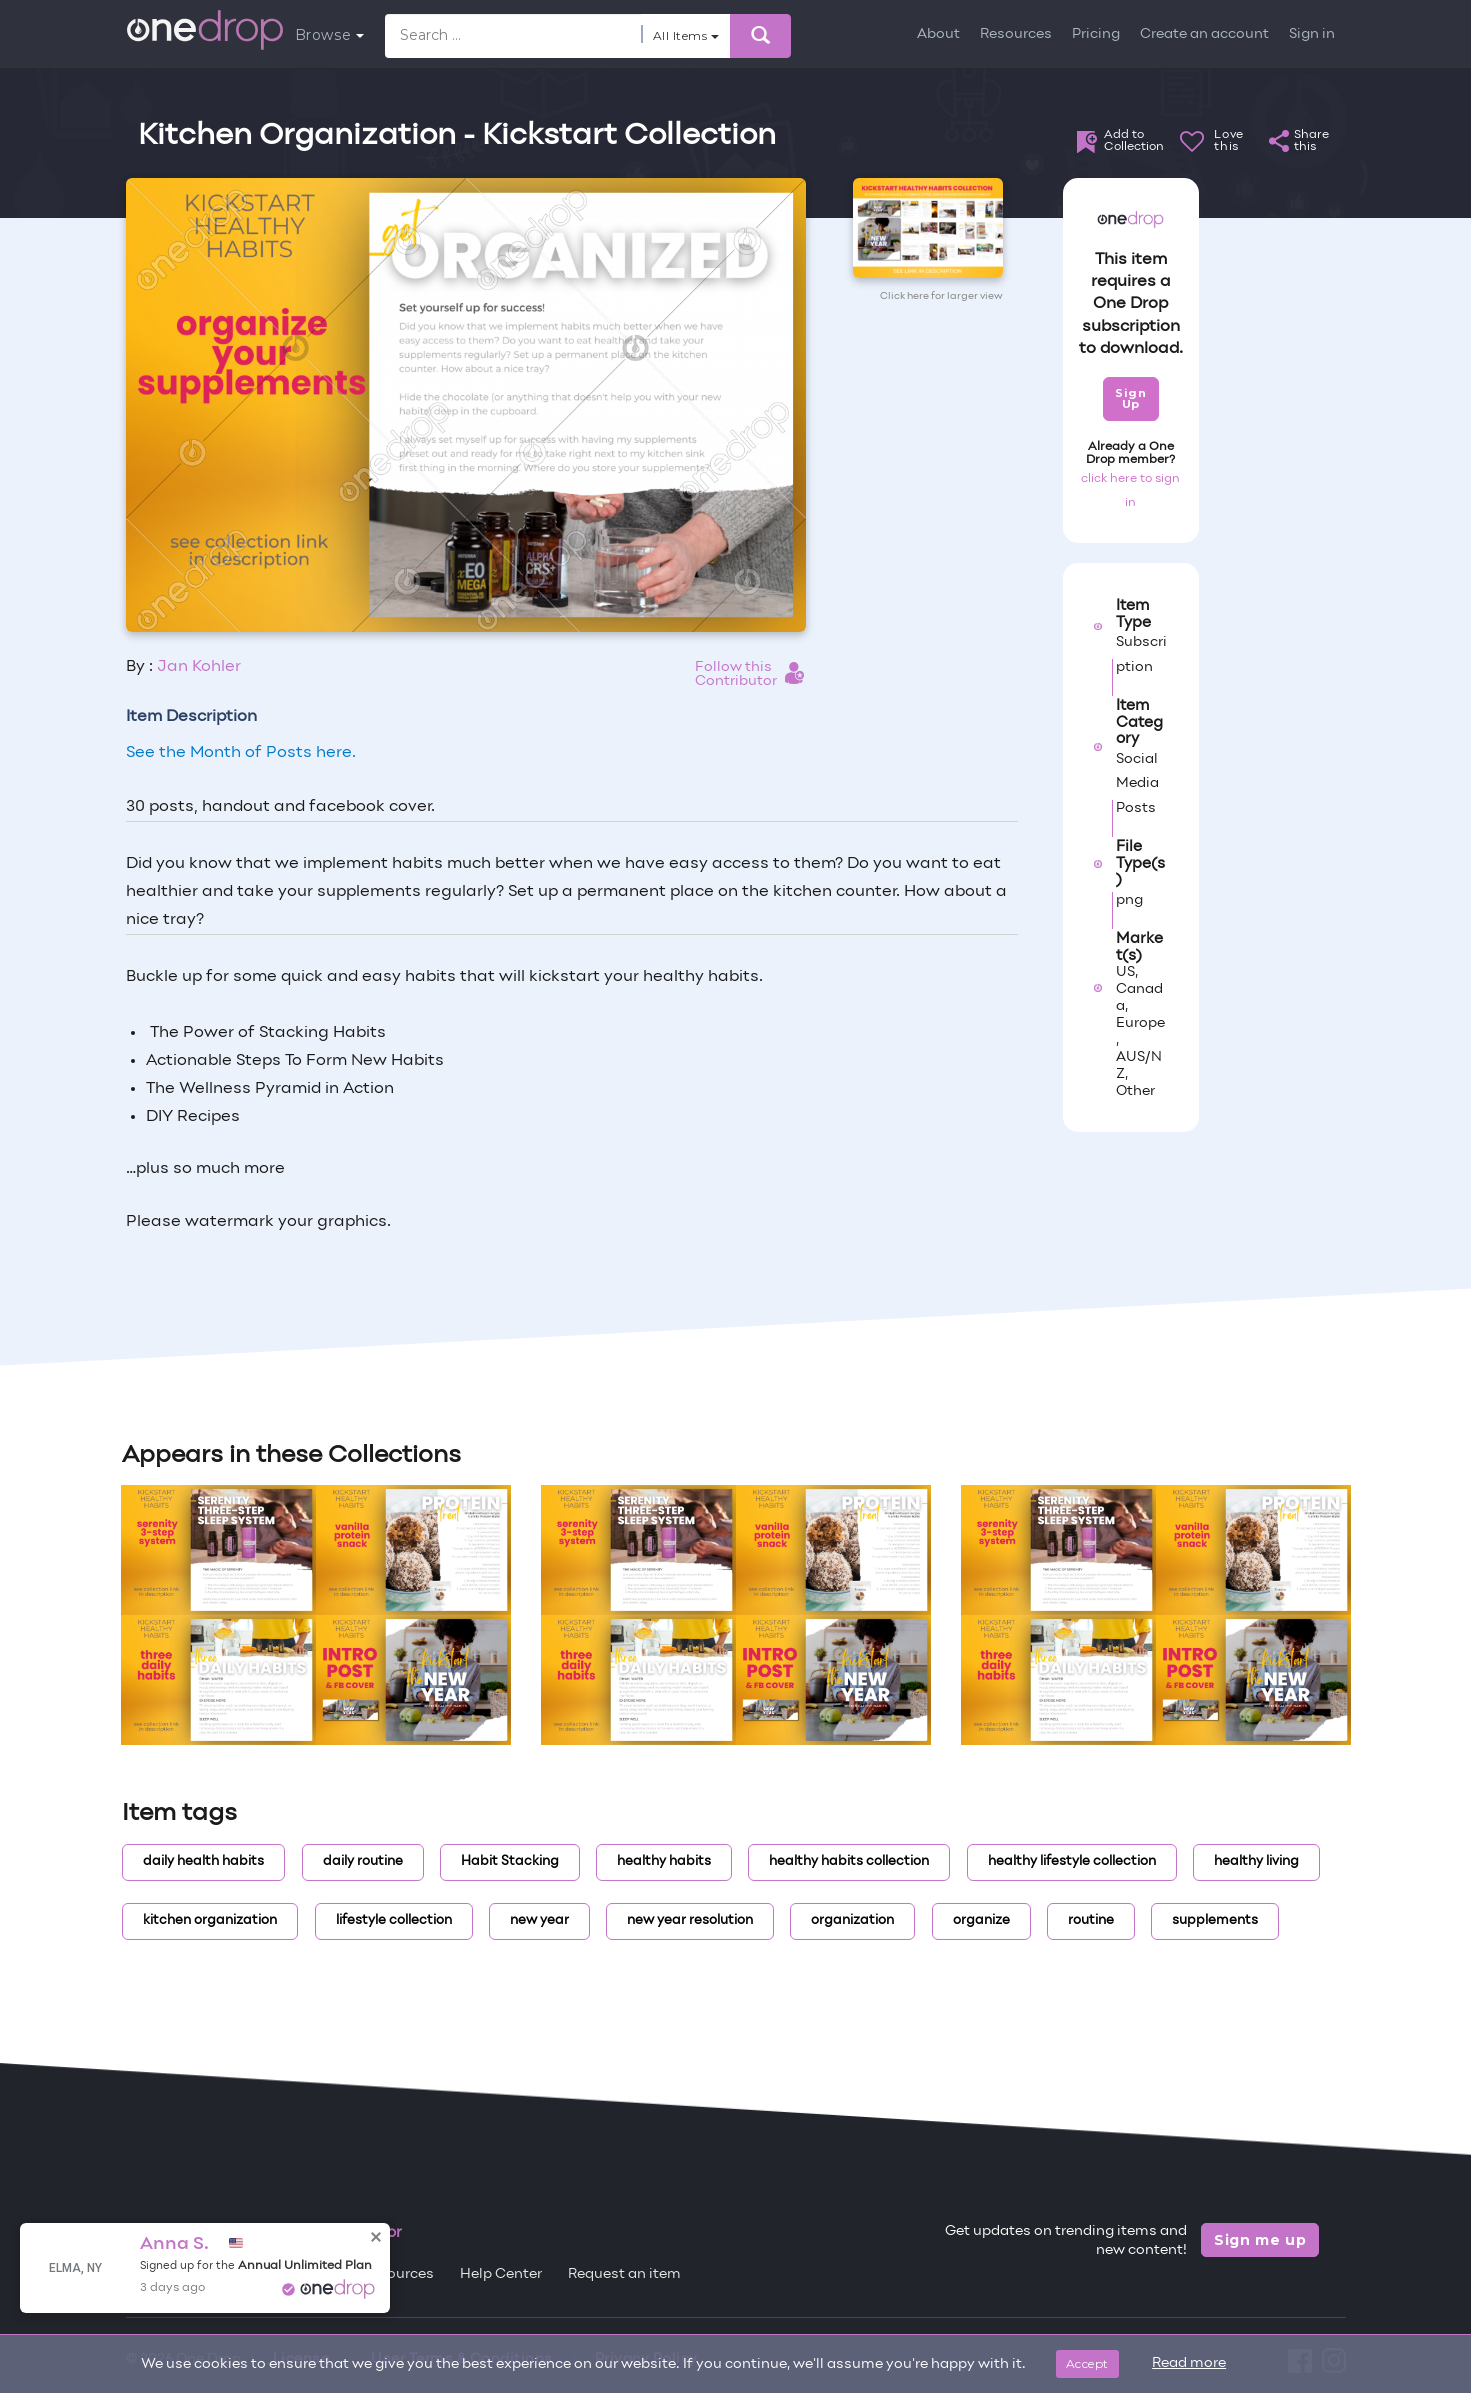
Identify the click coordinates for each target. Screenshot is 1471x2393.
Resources (1016, 34)
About (938, 34)
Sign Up (1130, 398)
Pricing (1096, 34)
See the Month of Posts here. (241, 753)
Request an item (624, 2274)
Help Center (501, 2274)
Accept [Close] (1087, 2363)
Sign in (1312, 34)
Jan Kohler (199, 667)
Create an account (1204, 34)
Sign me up (1260, 2240)
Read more (1189, 2363)
